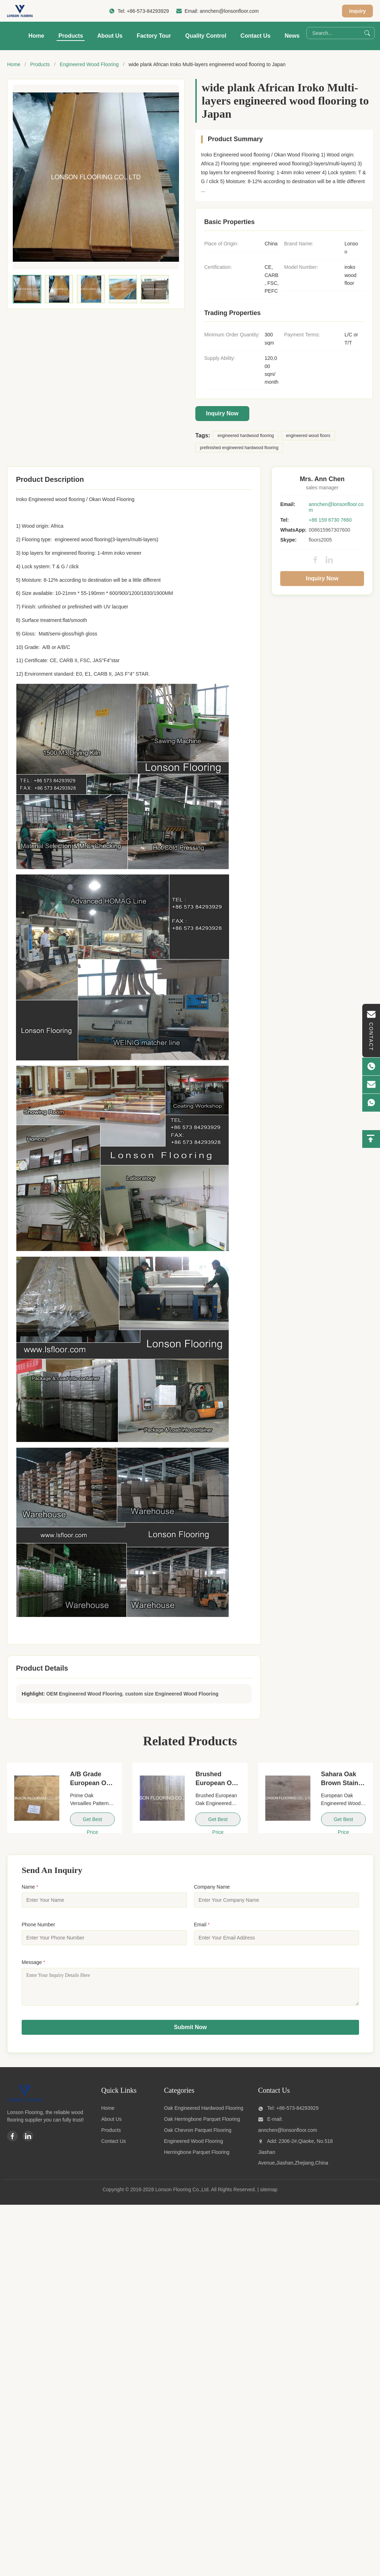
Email (202, 1924)
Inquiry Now (222, 413)
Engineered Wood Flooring (89, 64)
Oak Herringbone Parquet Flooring (202, 2124)
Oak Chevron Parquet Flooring (198, 2135)
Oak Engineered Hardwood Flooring (203, 2113)
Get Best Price (92, 1821)
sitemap (268, 2195)
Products (70, 36)
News (292, 36)
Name (30, 1887)
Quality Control (206, 36)
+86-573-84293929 (148, 11)
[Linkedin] (28, 2141)
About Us (110, 36)
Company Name (212, 1887)
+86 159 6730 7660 (330, 520)
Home (36, 36)
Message (33, 1962)
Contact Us (255, 36)
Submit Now (190, 2032)
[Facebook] (12, 2141)
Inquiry (357, 11)
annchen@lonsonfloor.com (229, 11)
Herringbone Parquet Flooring (196, 2157)
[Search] (367, 33)
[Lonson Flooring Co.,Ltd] (25, 2105)
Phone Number (38, 1924)
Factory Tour (154, 36)
